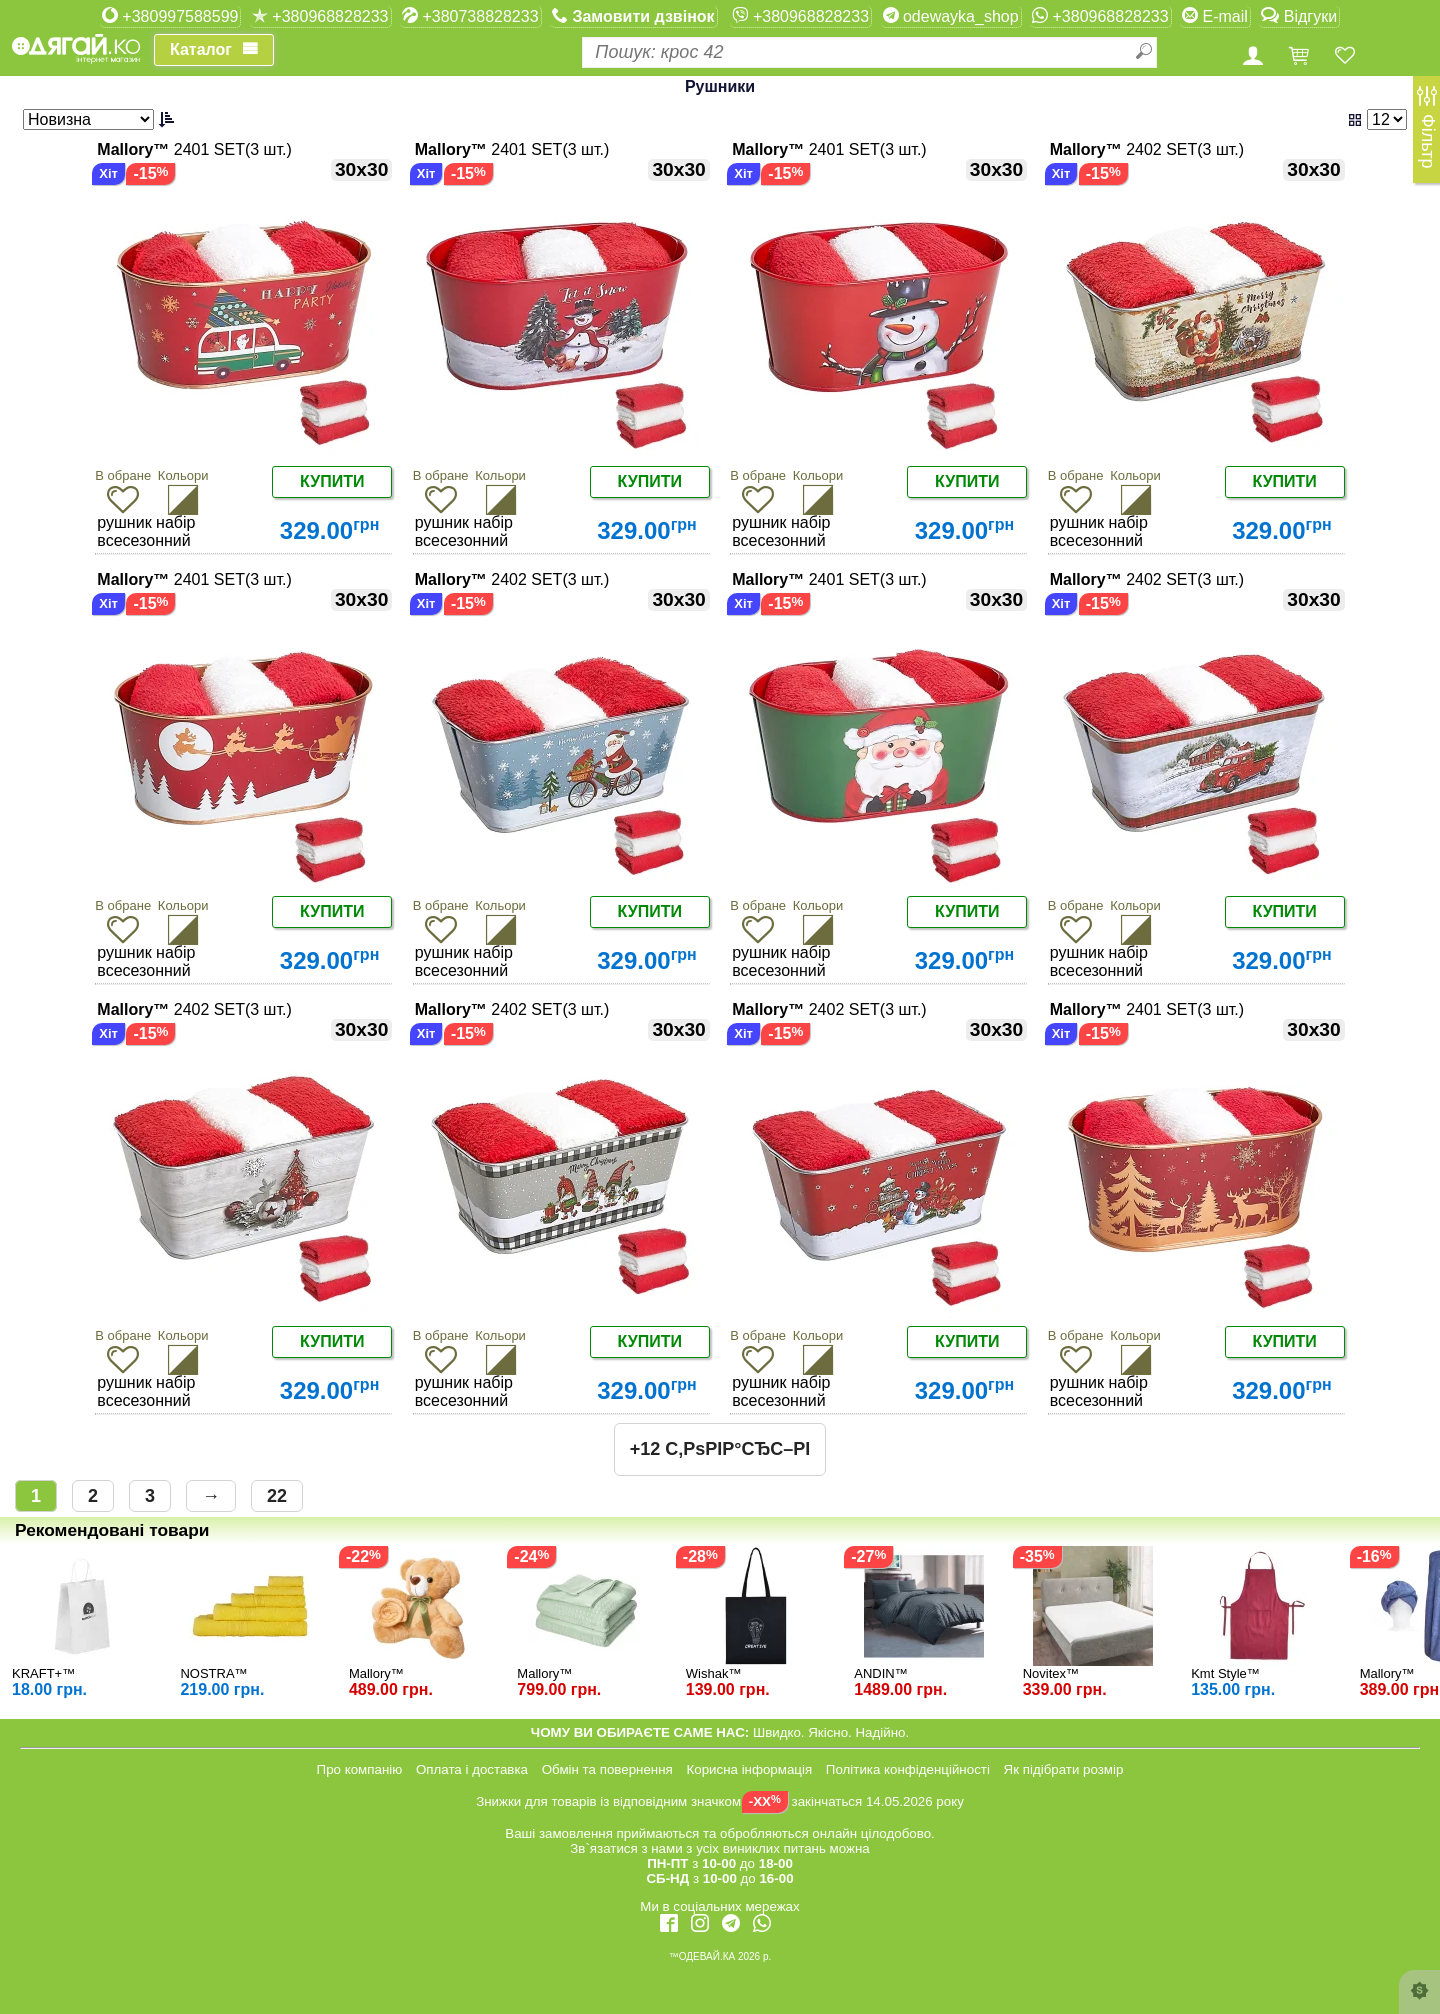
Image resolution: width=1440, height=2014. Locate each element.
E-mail (1215, 16)
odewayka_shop (951, 16)
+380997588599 (170, 16)
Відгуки (1299, 16)
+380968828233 (320, 16)
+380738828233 (470, 16)
